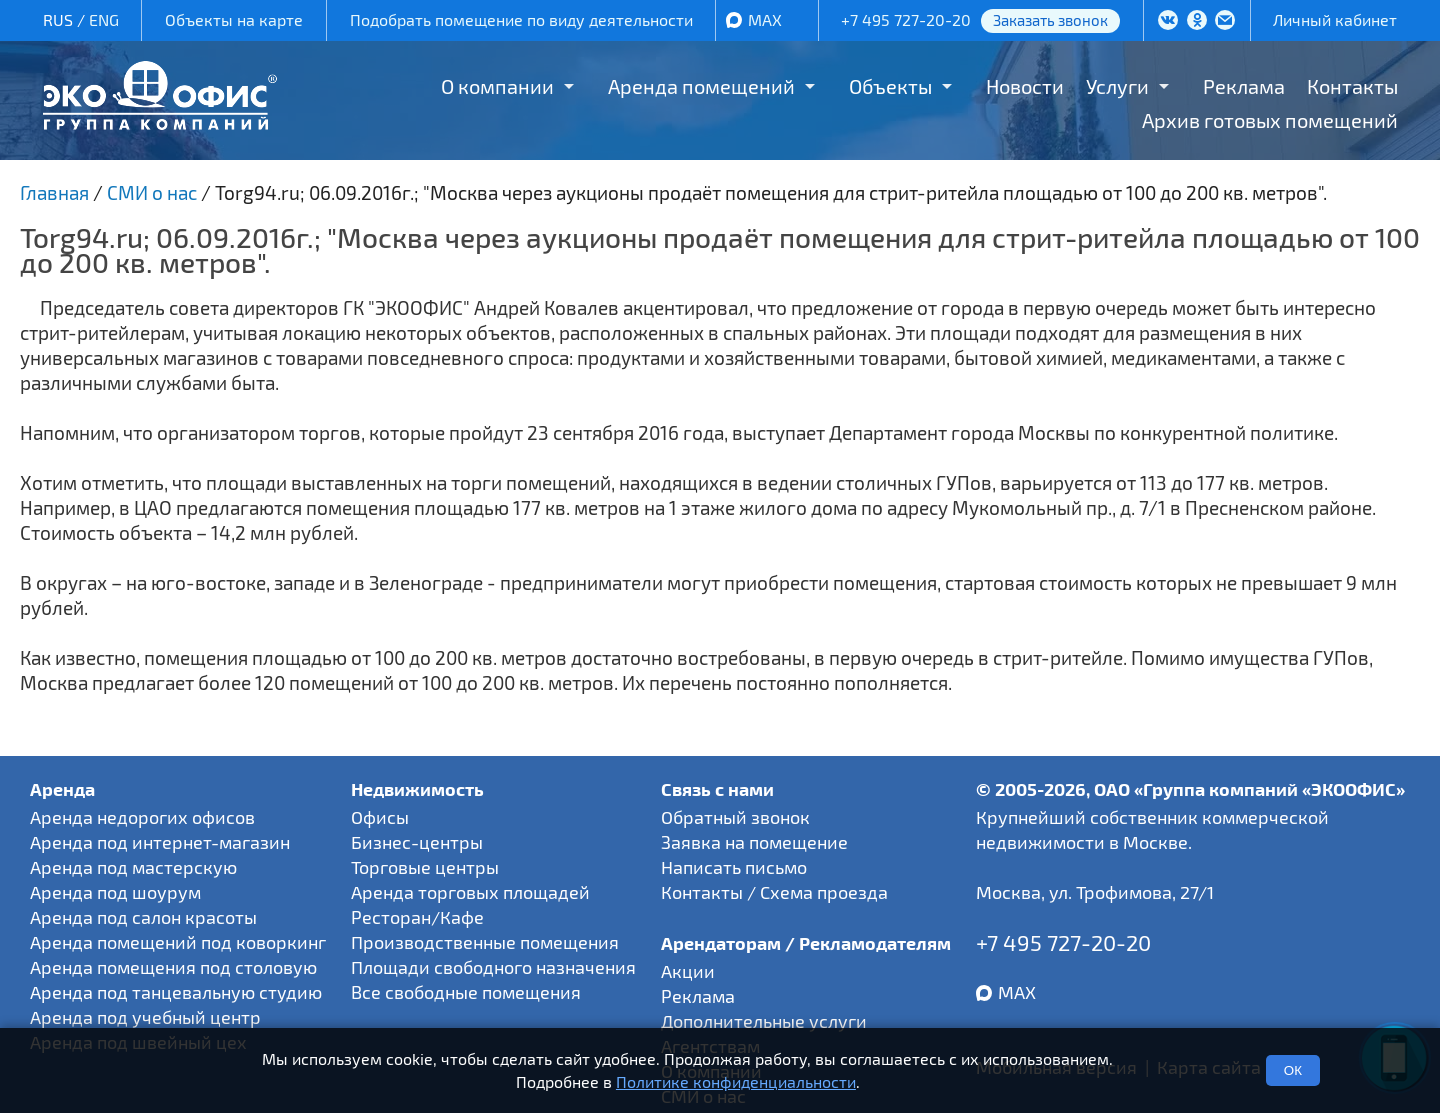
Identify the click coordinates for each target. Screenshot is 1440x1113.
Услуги (1117, 86)
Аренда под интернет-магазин (160, 842)
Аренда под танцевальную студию (176, 992)
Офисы (380, 817)
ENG (104, 19)
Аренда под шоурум (115, 892)
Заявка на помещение (754, 842)
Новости (1025, 86)
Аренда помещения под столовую (173, 967)
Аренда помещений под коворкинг (178, 942)
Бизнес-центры (417, 842)
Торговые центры (425, 867)
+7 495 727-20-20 (906, 19)
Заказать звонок (1050, 20)
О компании (497, 86)
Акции (688, 971)
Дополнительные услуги (764, 1021)
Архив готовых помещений (1270, 120)
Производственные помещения (485, 942)
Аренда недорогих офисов (142, 817)
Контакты (1352, 86)
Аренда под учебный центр (145, 1017)
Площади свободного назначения (493, 967)
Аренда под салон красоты (143, 917)
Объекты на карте (234, 19)
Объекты (890, 86)
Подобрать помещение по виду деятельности (521, 19)
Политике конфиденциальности (736, 1081)
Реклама (1244, 86)
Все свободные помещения (466, 992)
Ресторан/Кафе (417, 917)
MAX (765, 19)
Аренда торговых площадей (470, 892)
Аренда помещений (701, 86)
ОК (1293, 1070)
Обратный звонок (735, 817)
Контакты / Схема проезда (774, 892)
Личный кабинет (1335, 19)
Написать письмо (734, 867)
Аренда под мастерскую (133, 867)
